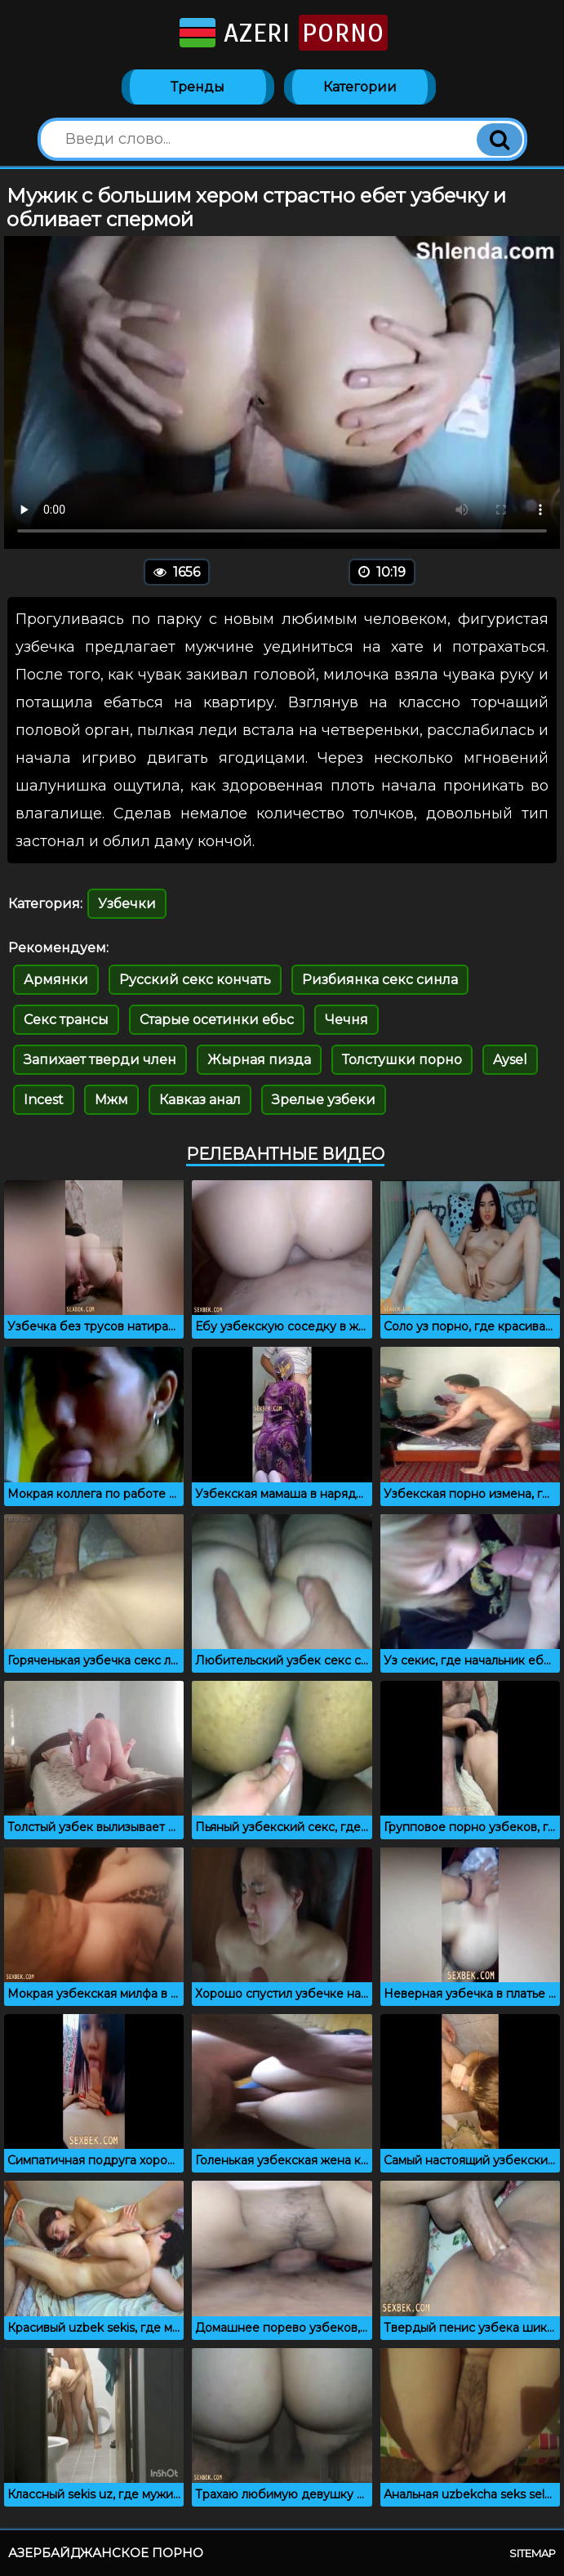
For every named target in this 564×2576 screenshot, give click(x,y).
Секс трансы (66, 1019)
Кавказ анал (200, 1100)
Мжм (111, 1100)
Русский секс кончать (195, 979)
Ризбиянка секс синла (380, 979)
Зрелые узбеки (323, 1100)
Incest (44, 1100)
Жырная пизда (259, 1059)
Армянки (56, 979)
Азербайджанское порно (105, 2552)
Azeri (282, 33)
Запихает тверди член (100, 1059)
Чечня (346, 1019)
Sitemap (532, 2553)
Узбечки (127, 903)
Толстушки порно (402, 1059)
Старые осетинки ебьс (217, 1019)
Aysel (510, 1059)
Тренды (197, 87)
